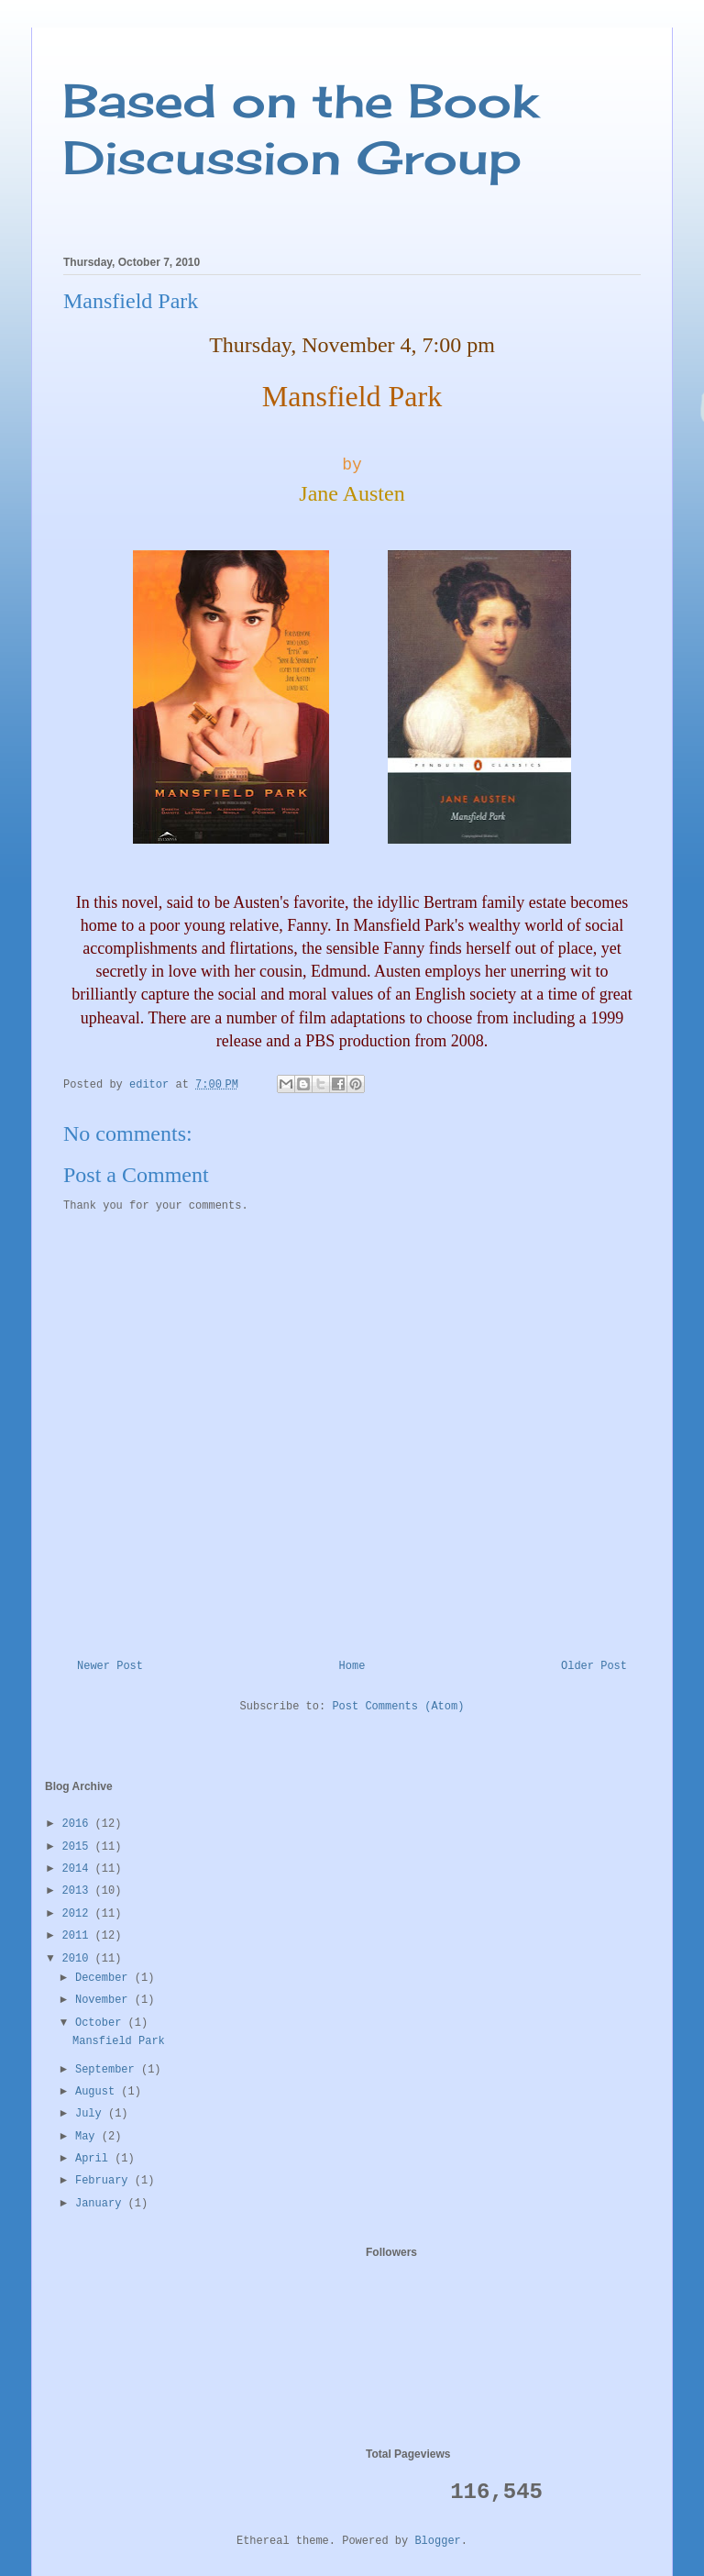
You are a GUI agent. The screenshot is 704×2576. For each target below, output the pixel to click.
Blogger (437, 2541)
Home (352, 1666)
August (98, 2091)
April (95, 2158)
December (105, 1978)
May (88, 2136)
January (101, 2203)
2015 (78, 1847)
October (101, 2023)
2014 (78, 1869)
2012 (78, 1913)
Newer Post (110, 1666)
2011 (78, 1935)
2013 (78, 1891)
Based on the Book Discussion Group (300, 128)
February (105, 2180)
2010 (78, 1958)
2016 (78, 1824)
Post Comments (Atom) (398, 1706)
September (108, 2069)
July (91, 2113)
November (105, 2000)
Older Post (594, 1666)
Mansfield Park (118, 2041)
